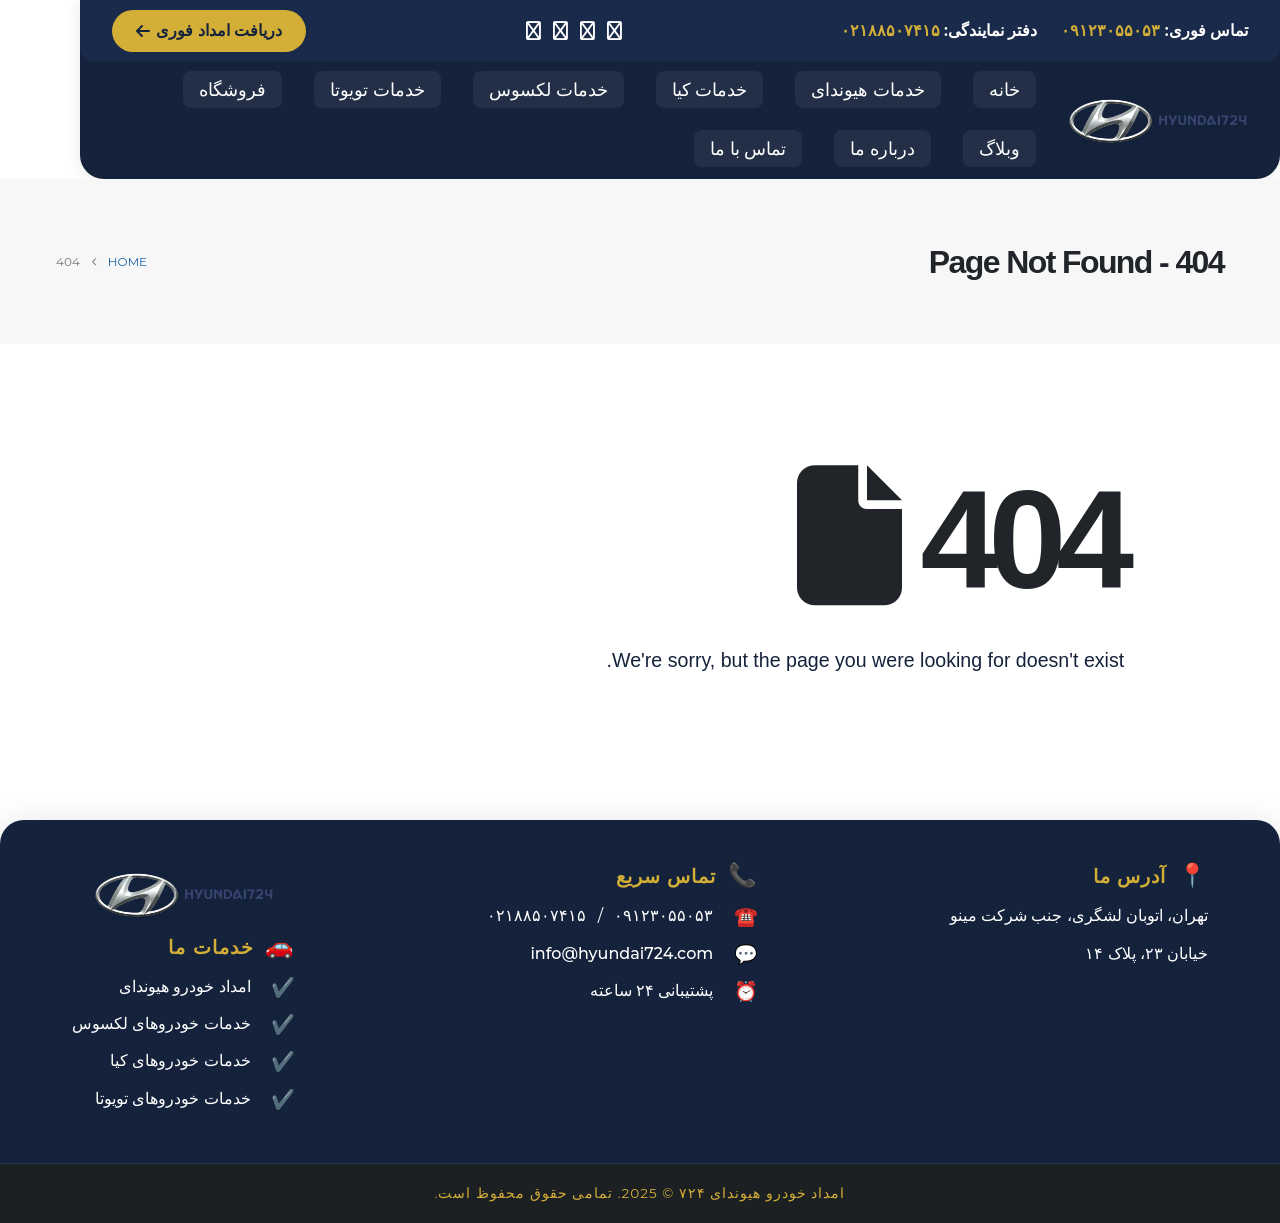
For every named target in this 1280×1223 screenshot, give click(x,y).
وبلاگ (999, 148)
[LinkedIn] (533, 31)
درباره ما (882, 148)
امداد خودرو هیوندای (185, 986)
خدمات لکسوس (548, 89)
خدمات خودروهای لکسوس (161, 1023)
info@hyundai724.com (621, 953)
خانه (1004, 89)
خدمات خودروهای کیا (180, 1060)
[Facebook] (587, 31)
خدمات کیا (710, 89)
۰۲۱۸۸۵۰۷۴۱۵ (890, 30)
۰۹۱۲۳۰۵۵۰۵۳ (1110, 30)
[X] (560, 31)
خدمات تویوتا (377, 89)
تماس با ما (748, 148)
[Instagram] (614, 31)
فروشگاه (232, 89)
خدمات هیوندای (868, 89)
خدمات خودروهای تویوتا (173, 1098)
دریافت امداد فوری (209, 30)
